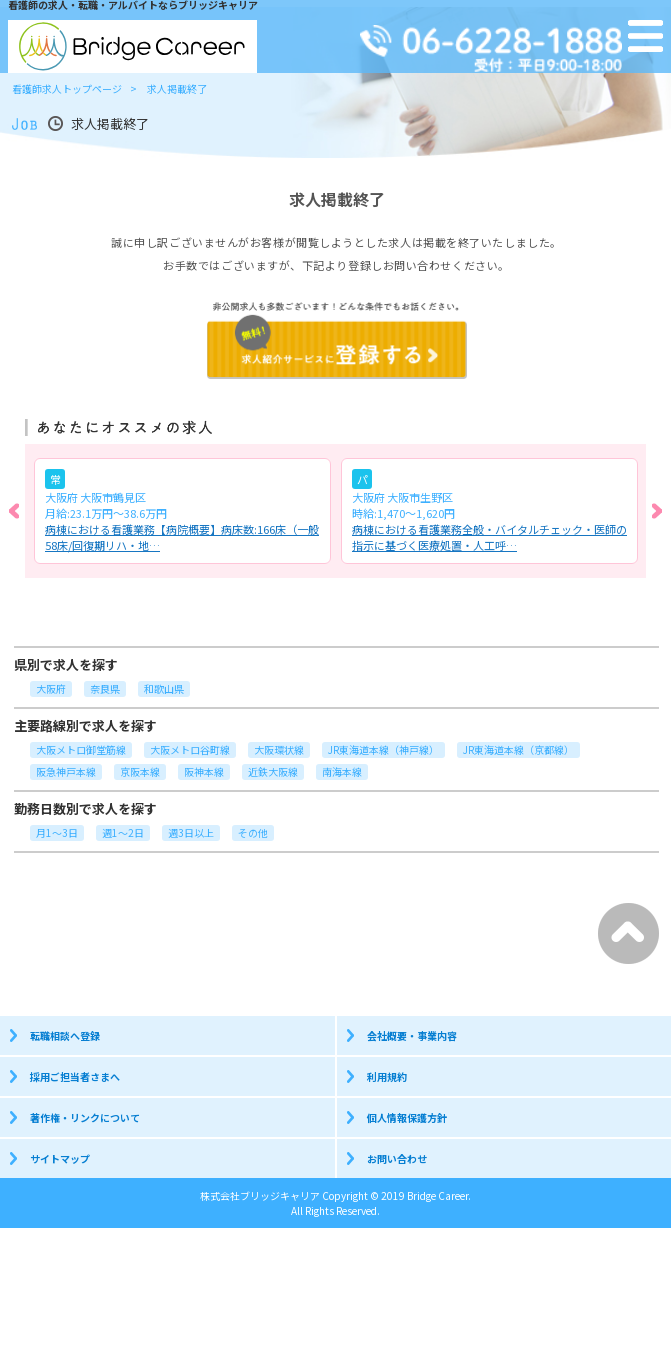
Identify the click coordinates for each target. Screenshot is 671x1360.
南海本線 (342, 771)
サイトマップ (60, 1158)
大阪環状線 (279, 749)
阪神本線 (204, 771)
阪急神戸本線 (66, 771)
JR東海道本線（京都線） (518, 749)
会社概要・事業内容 (412, 1035)
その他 (253, 832)
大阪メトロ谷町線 (190, 749)
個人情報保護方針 (407, 1117)
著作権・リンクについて (85, 1117)
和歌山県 (164, 688)
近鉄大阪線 (273, 771)
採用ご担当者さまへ (75, 1076)
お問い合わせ (397, 1158)
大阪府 (51, 688)
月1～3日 (57, 832)
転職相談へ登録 (65, 1035)
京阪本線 (140, 771)
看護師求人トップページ (67, 88)
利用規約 (387, 1076)
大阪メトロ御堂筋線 (81, 749)
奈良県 (105, 688)
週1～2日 (123, 832)
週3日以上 (191, 832)
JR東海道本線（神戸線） (383, 749)
